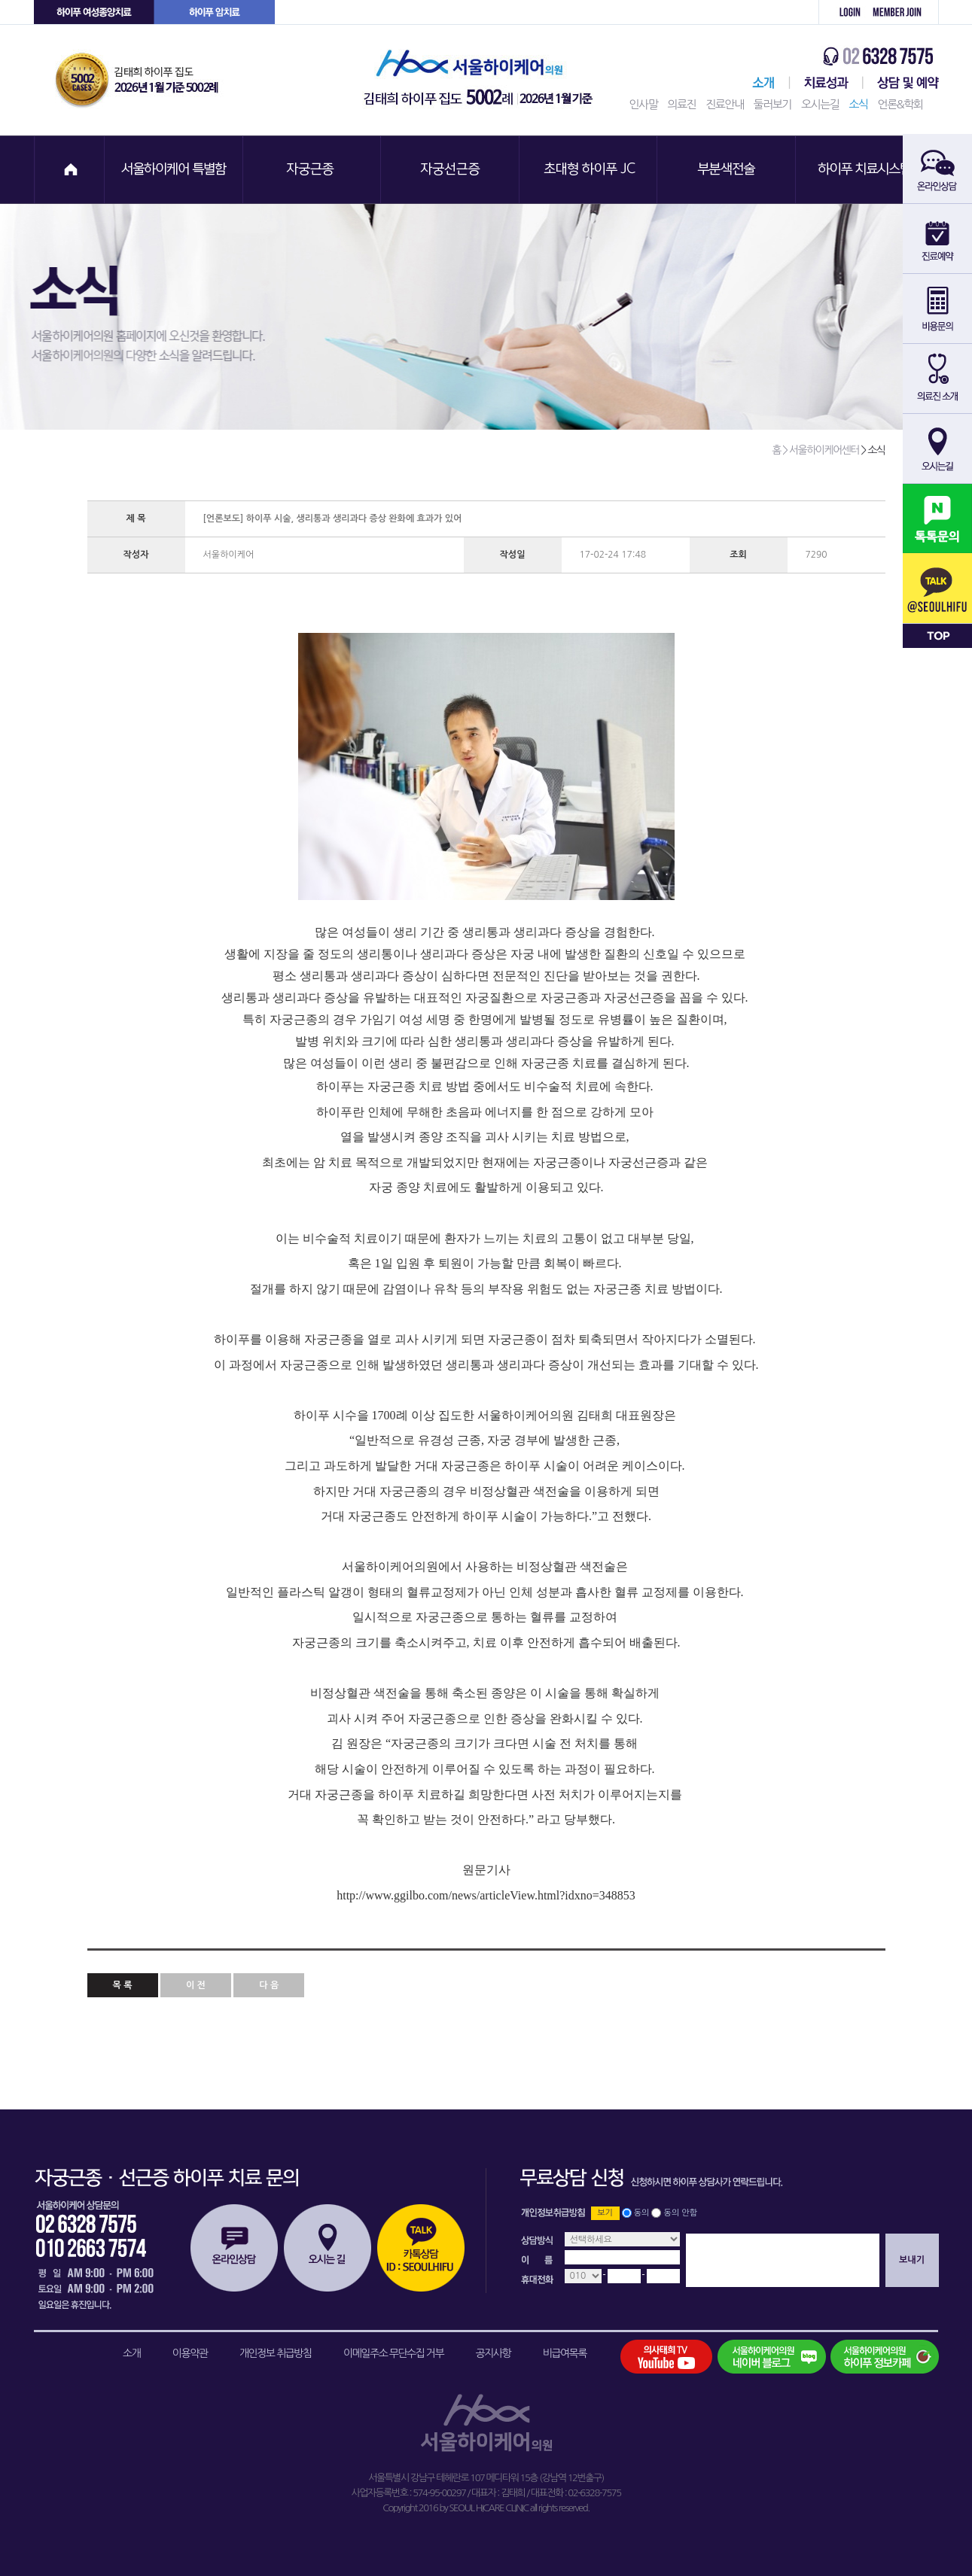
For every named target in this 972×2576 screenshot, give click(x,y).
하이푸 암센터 (214, 12)
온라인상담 (234, 2248)
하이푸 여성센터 (94, 12)
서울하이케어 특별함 (174, 169)
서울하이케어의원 (482, 80)
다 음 (269, 1985)
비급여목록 (565, 2353)
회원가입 (902, 12)
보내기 (912, 2259)
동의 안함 (680, 2213)
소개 (131, 2353)
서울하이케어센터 (760, 83)
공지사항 (493, 2353)
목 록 (123, 1985)
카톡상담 (421, 2248)
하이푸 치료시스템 (866, 169)
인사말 (643, 104)
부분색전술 (728, 169)
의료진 (681, 104)
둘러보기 (772, 104)
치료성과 (826, 83)
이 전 (196, 1985)
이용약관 (190, 2353)
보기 (605, 2213)
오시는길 (820, 104)
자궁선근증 (451, 169)
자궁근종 (312, 169)
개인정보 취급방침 (275, 2353)
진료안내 (724, 104)
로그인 (842, 12)
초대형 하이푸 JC (589, 169)
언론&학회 (900, 104)
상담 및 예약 (901, 83)
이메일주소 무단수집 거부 (393, 2353)
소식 (858, 104)
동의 (642, 2213)
